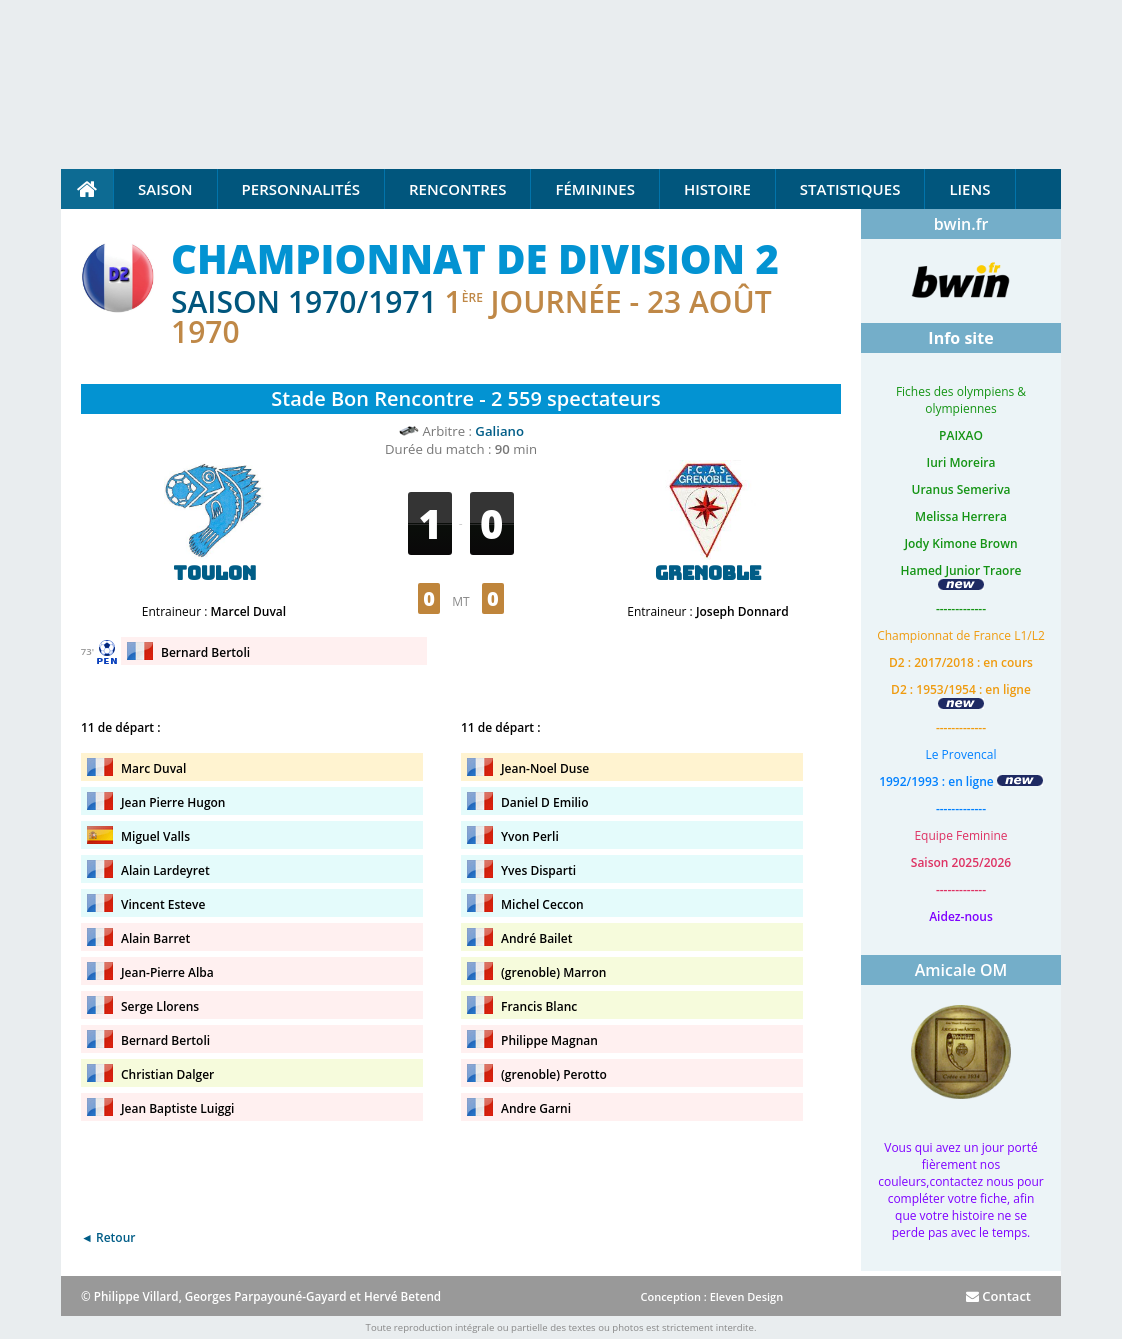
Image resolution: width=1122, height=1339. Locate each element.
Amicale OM (961, 970)
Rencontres (457, 189)
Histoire (717, 189)
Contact (998, 1296)
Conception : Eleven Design (711, 1296)
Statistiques (850, 189)
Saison (165, 189)
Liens (969, 189)
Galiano (499, 431)
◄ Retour (108, 1237)
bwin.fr (961, 224)
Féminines (594, 189)
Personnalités (301, 189)
